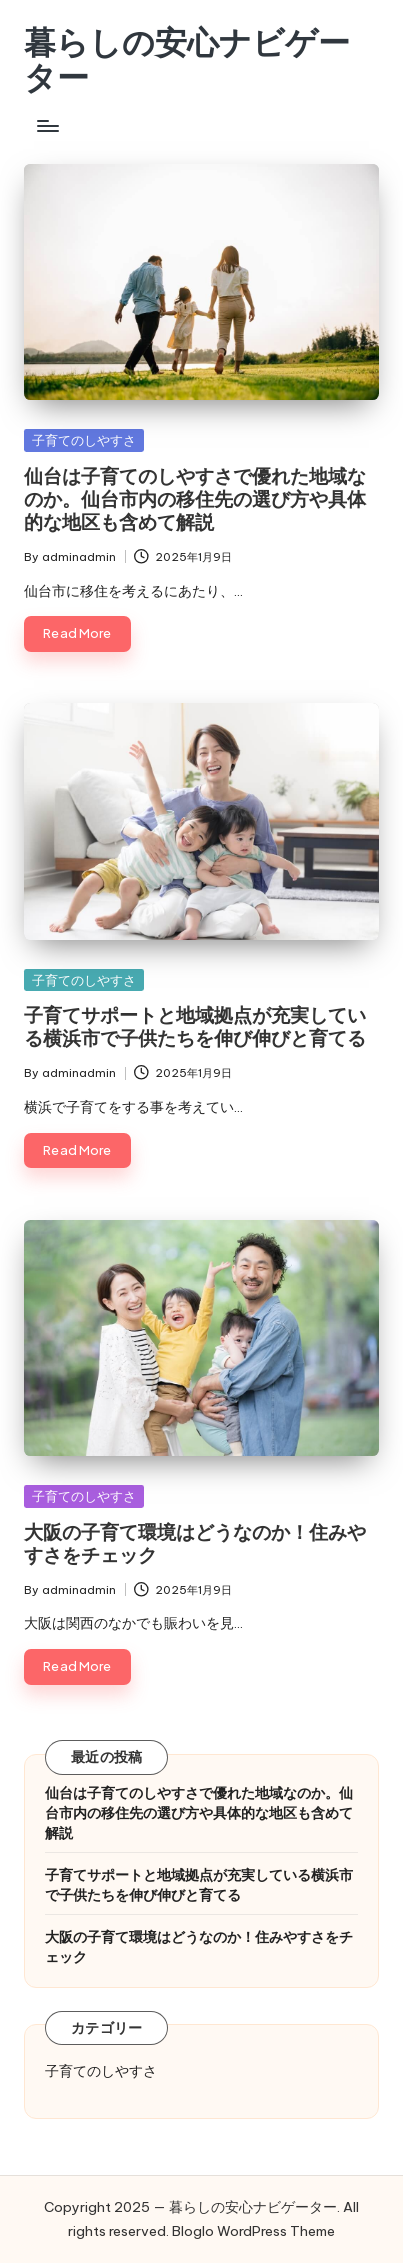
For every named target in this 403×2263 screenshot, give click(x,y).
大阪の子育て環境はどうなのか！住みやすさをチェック (195, 1543)
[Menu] (47, 125)
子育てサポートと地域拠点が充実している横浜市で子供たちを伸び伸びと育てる (195, 1026)
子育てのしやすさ (84, 440)
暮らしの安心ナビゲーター (187, 60)
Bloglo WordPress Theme (253, 2231)
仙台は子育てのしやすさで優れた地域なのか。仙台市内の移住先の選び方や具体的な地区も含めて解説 (195, 499)
